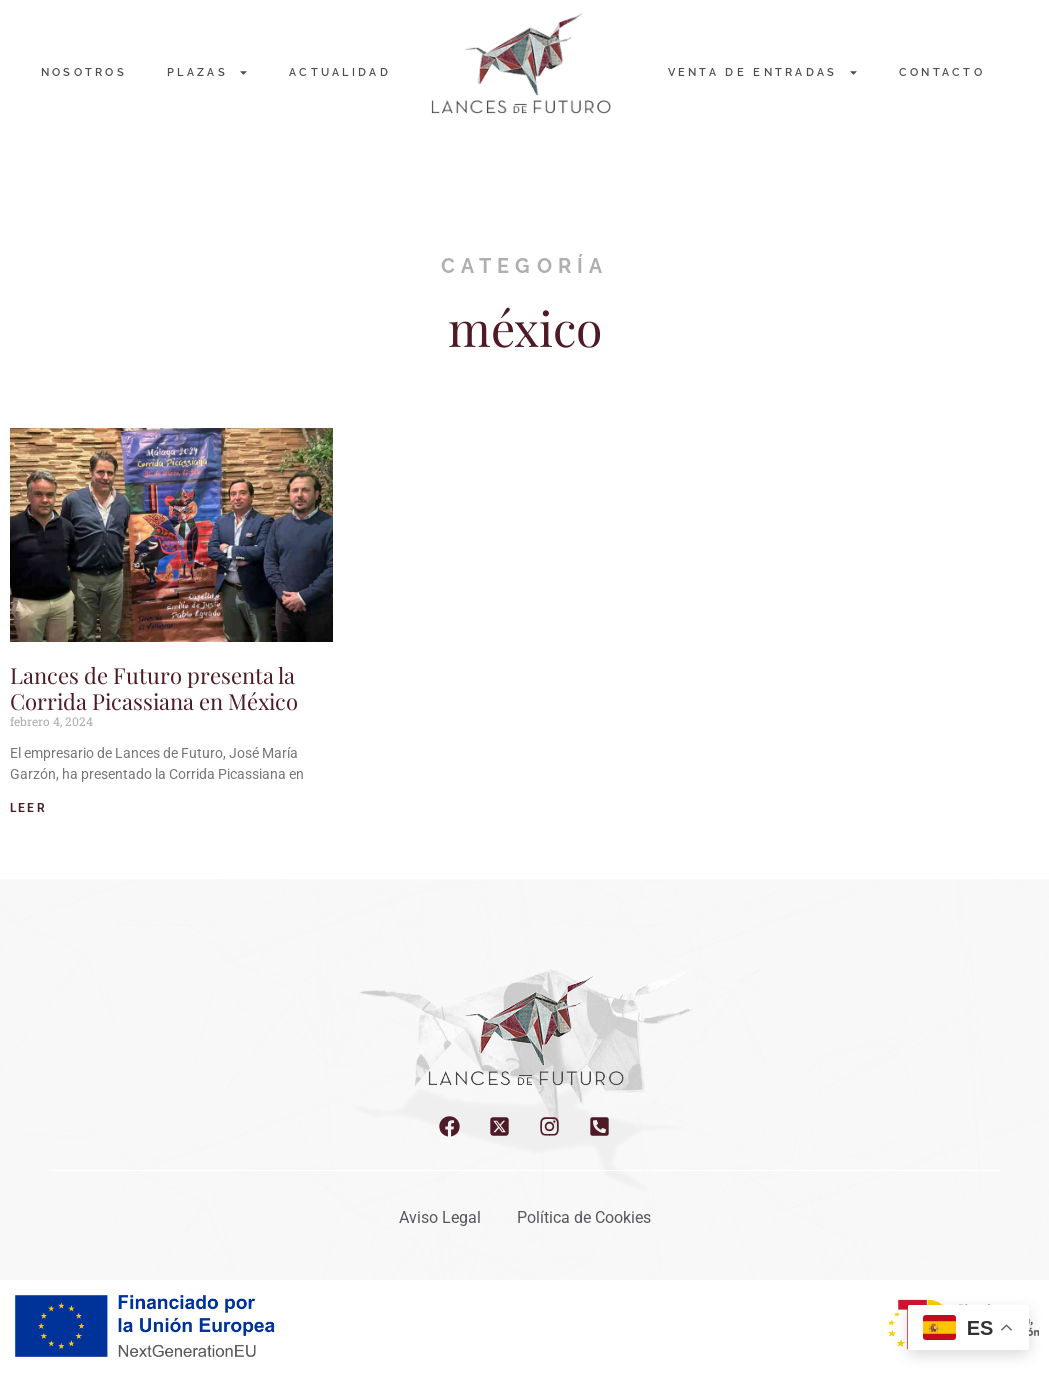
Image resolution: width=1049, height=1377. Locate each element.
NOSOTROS (84, 72)
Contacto (942, 72)
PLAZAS (208, 72)
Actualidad (340, 72)
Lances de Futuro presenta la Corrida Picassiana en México (154, 688)
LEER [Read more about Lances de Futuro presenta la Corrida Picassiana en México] (28, 808)
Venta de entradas (763, 72)
